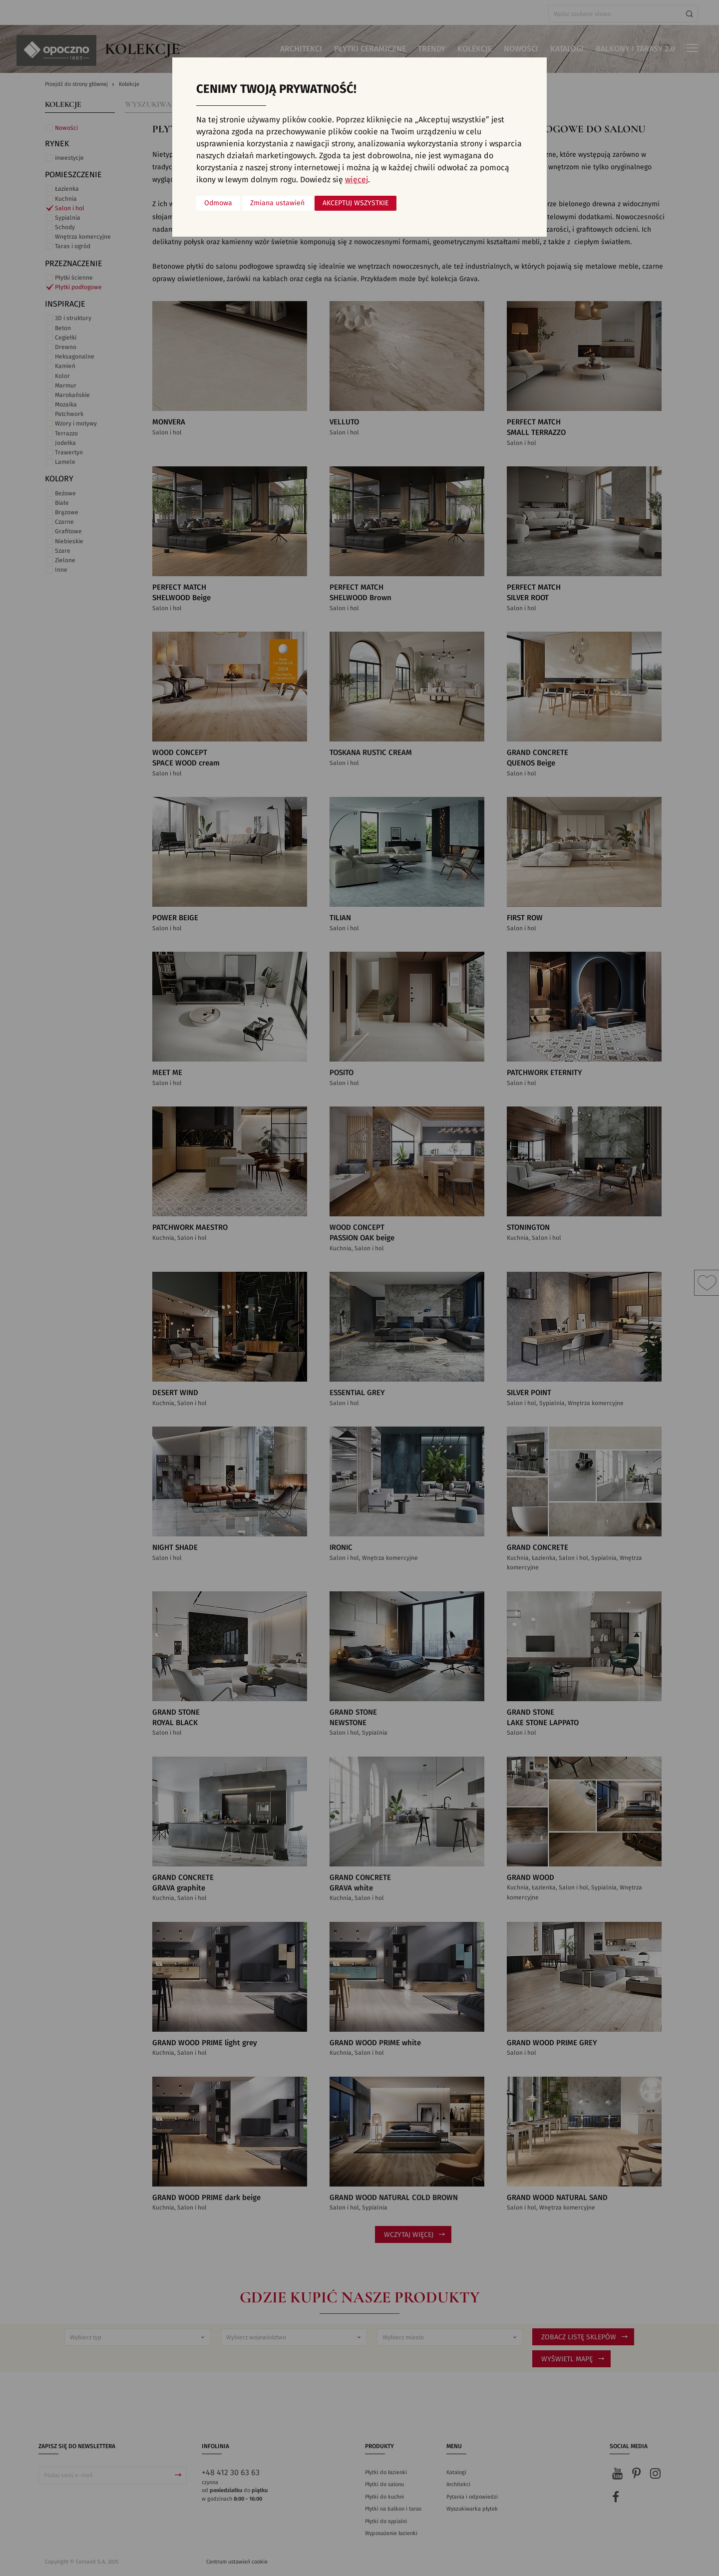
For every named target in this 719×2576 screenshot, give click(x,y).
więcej (356, 180)
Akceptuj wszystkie (355, 203)
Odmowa (218, 203)
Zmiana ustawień (277, 203)
